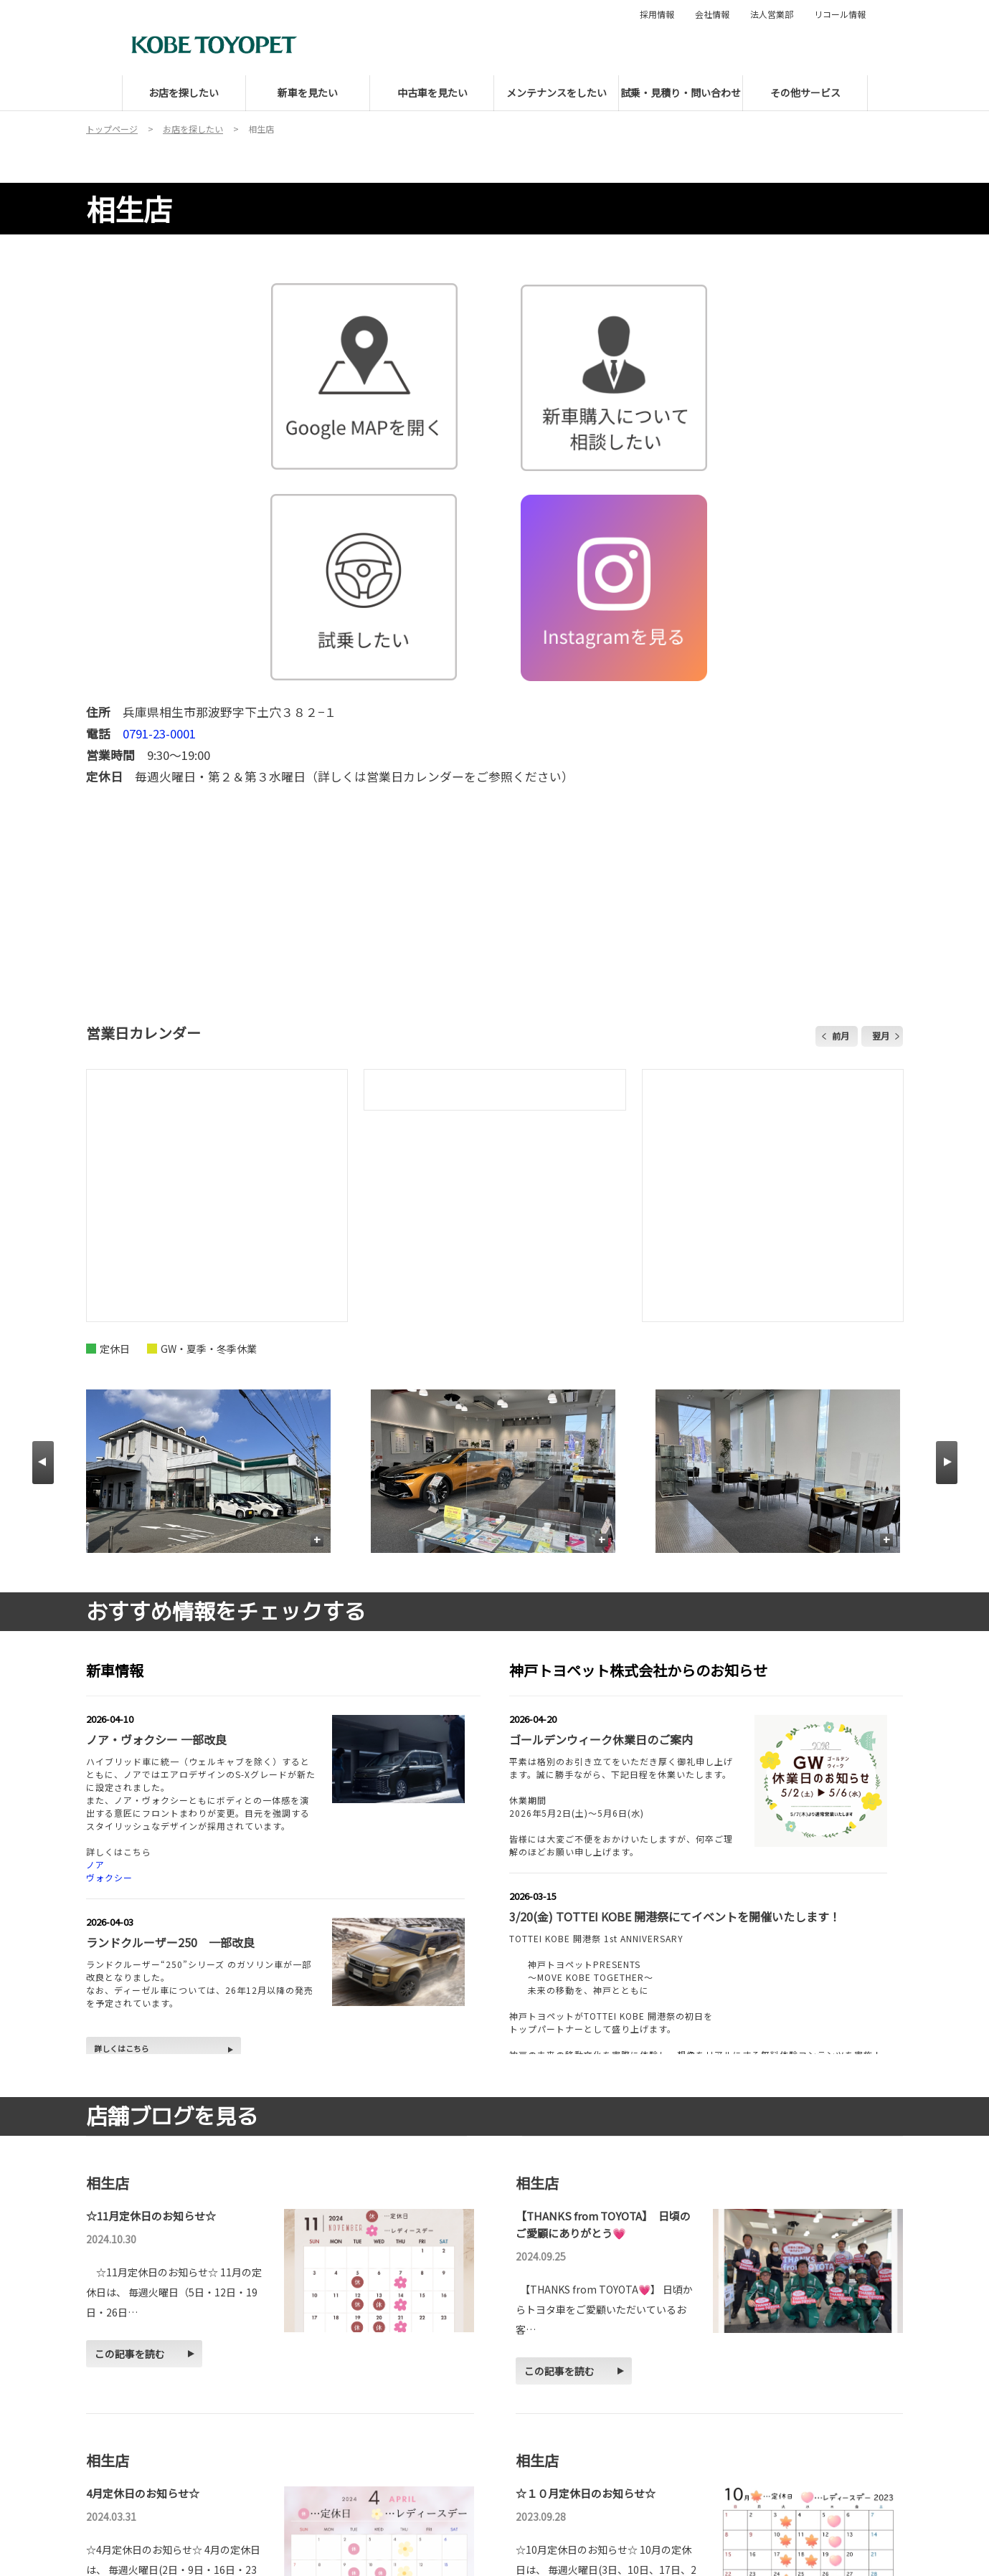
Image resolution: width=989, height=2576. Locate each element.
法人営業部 (771, 14)
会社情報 (712, 14)
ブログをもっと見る (455, 2518)
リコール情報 (840, 14)
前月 (840, 1036)
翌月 (880, 1036)
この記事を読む (130, 2141)
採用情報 (657, 14)
